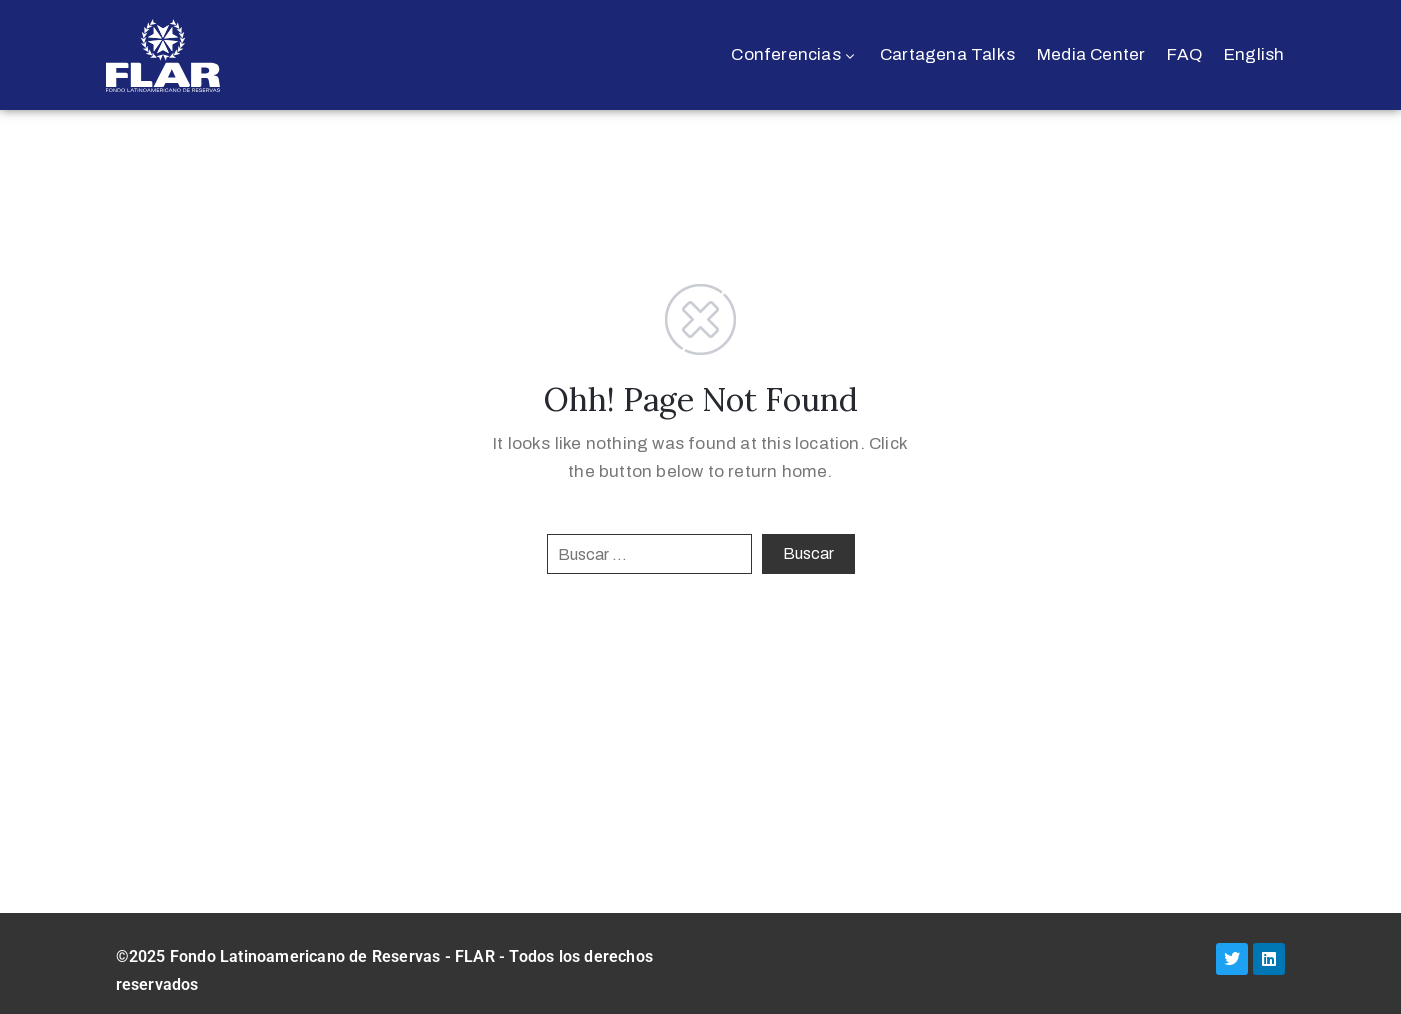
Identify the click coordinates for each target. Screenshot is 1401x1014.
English (1254, 54)
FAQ (1184, 54)
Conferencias (794, 54)
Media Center (1091, 54)
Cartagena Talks (947, 54)
